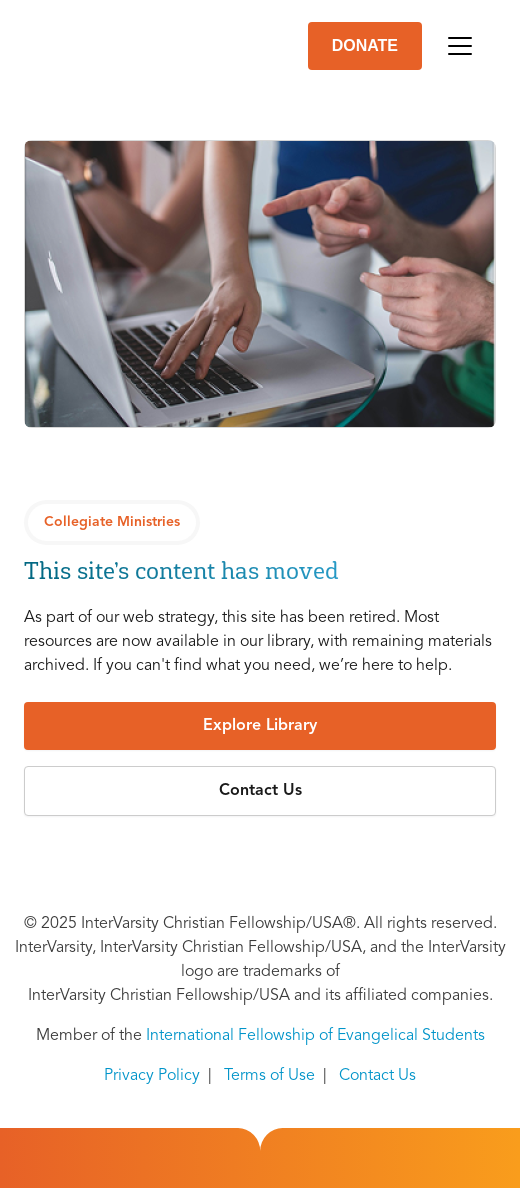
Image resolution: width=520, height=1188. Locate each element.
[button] (260, 726)
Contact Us (377, 1076)
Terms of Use (269, 1076)
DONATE (365, 45)
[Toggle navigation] (460, 46)
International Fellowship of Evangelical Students (315, 1036)
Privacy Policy (152, 1076)
